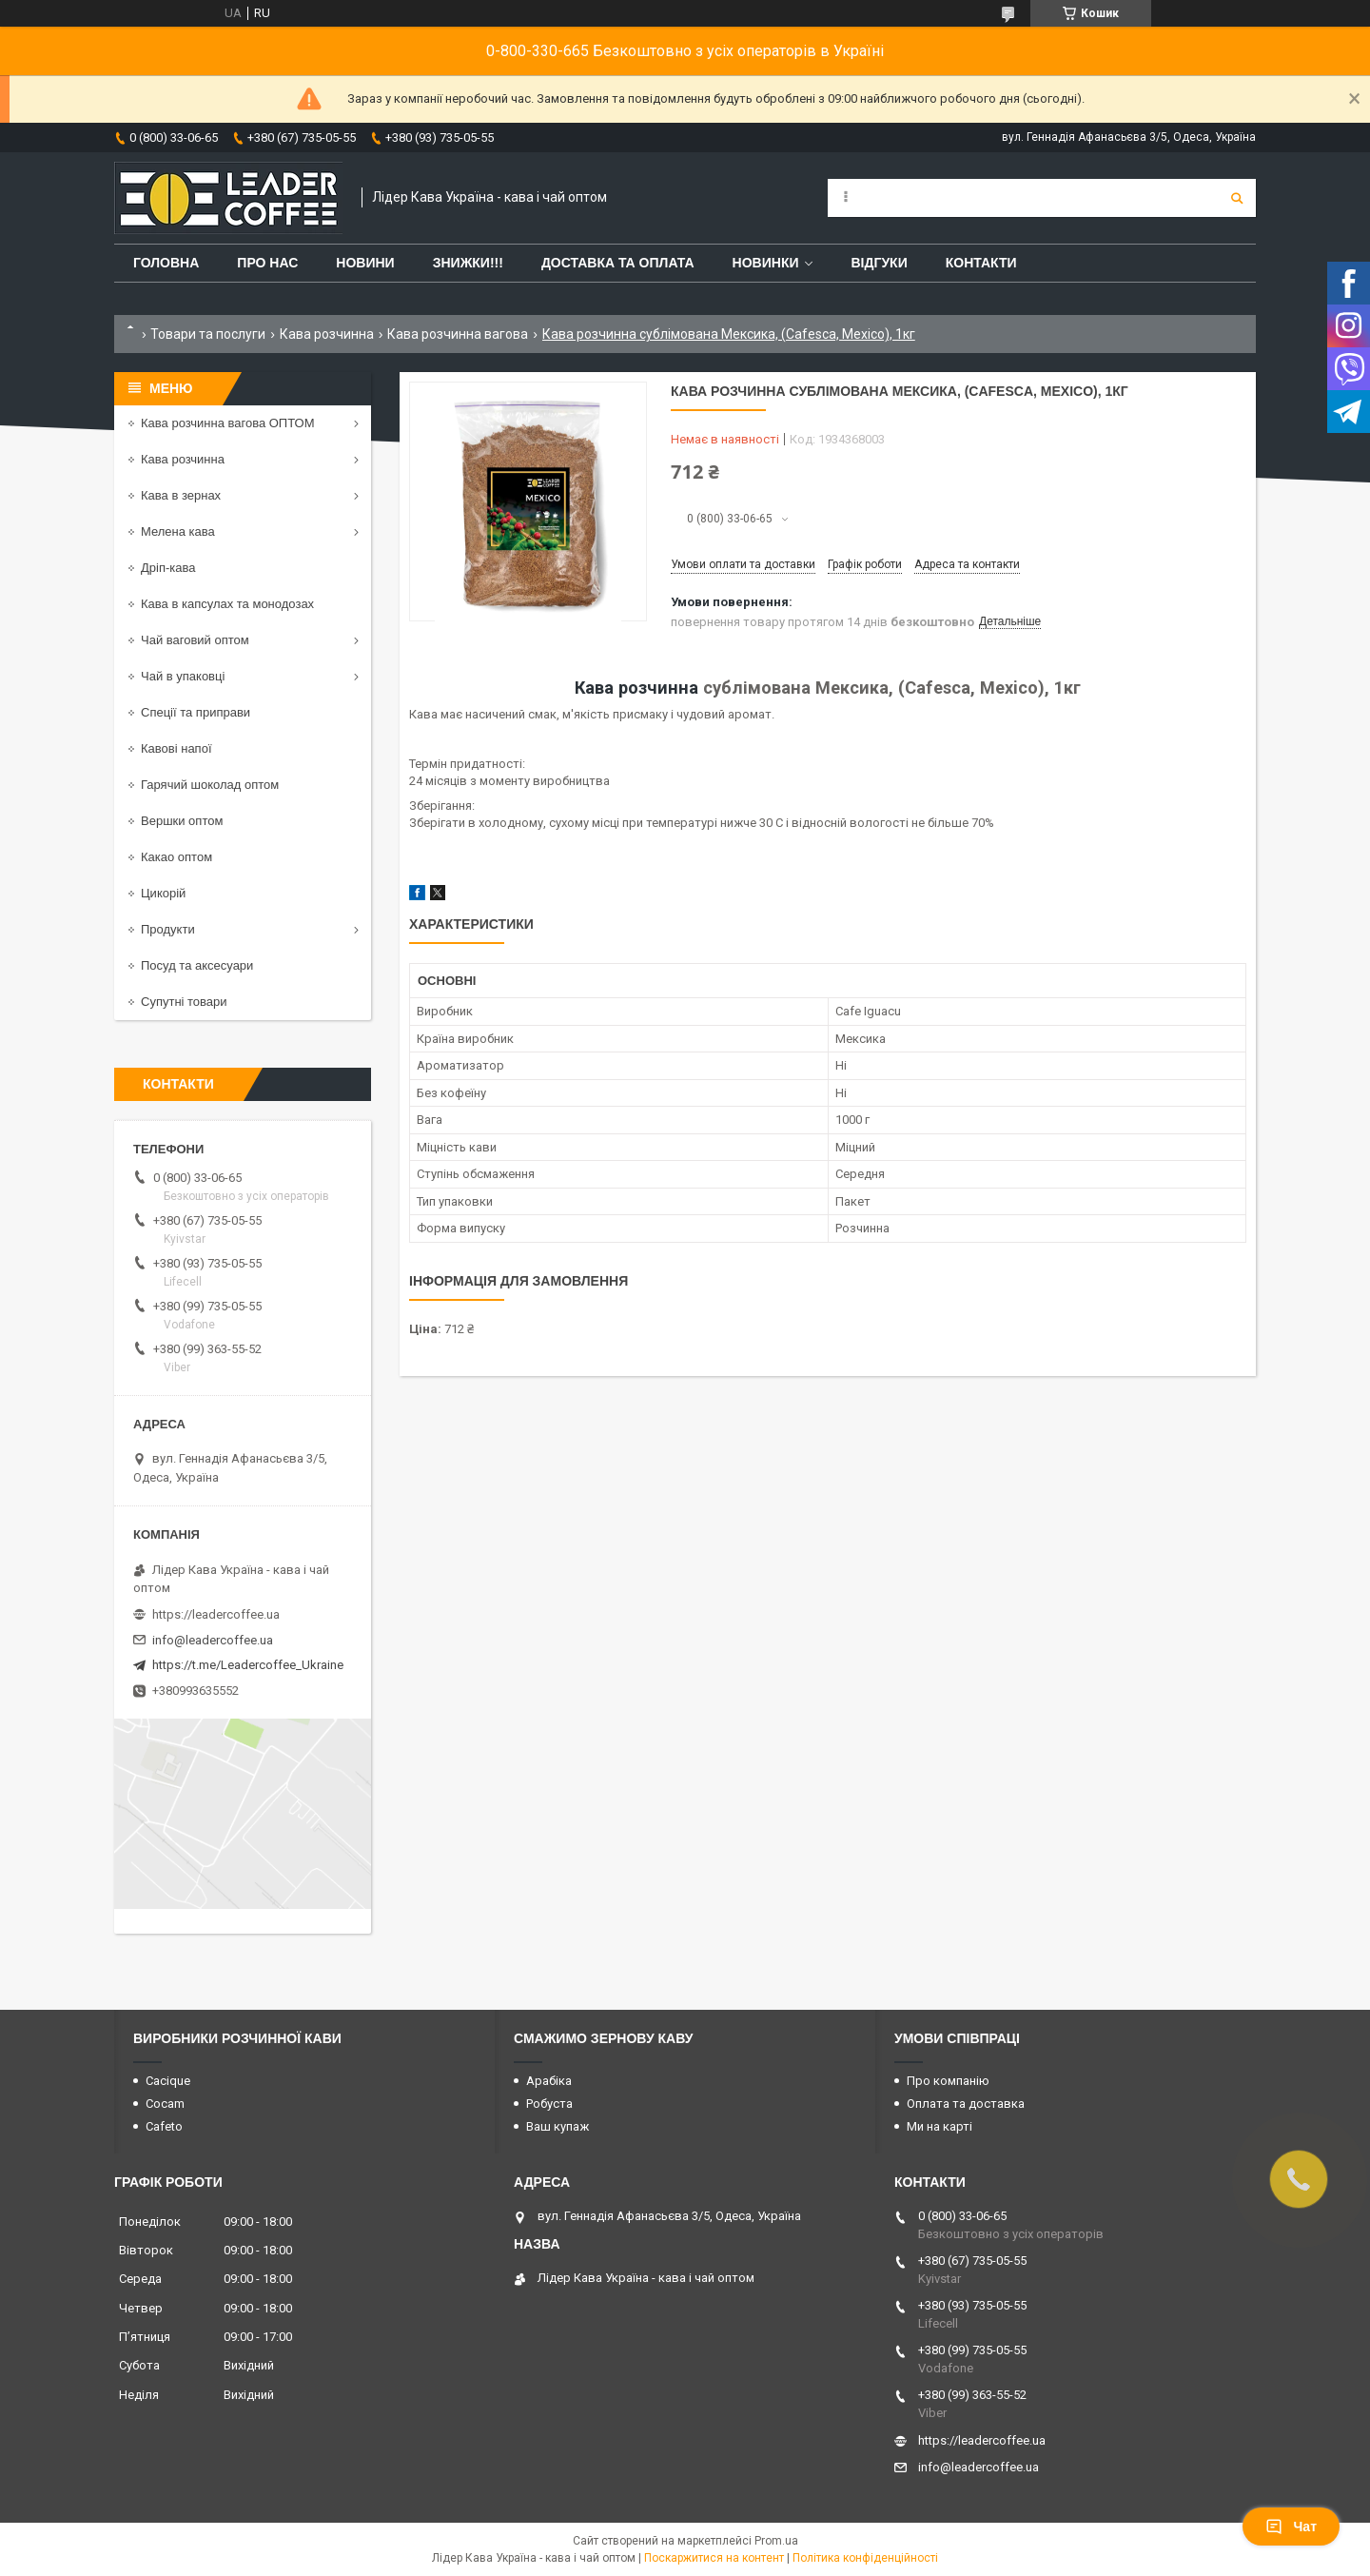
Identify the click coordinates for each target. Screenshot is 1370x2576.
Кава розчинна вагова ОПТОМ (228, 423)
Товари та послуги (207, 334)
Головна (166, 262)
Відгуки (879, 262)
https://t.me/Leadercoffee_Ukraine (247, 1665)
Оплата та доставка (966, 2103)
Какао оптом (176, 857)
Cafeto (164, 2126)
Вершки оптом (182, 821)
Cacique (168, 2081)
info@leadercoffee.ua (212, 1640)
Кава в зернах (181, 495)
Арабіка (549, 2081)
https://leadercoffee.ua (216, 1614)
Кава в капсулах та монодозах (227, 604)
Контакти (981, 262)
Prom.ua (776, 2540)
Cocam (165, 2103)
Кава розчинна (327, 334)
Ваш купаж (557, 2126)
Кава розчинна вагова (457, 334)
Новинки (766, 262)
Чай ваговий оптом (195, 640)
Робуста (549, 2103)
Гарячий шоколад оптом (210, 784)
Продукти (168, 929)
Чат (1291, 2526)
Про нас (267, 262)
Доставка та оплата (618, 262)
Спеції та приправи (195, 712)
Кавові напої (176, 748)
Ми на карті (939, 2126)
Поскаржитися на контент (714, 2558)
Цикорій (163, 893)
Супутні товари (184, 1001)
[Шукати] (1237, 198)
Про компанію (948, 2081)
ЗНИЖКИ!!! (468, 262)
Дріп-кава (168, 567)
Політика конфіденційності (865, 2558)
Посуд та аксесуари (197, 965)
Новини (365, 262)
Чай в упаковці (183, 676)
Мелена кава (178, 531)
